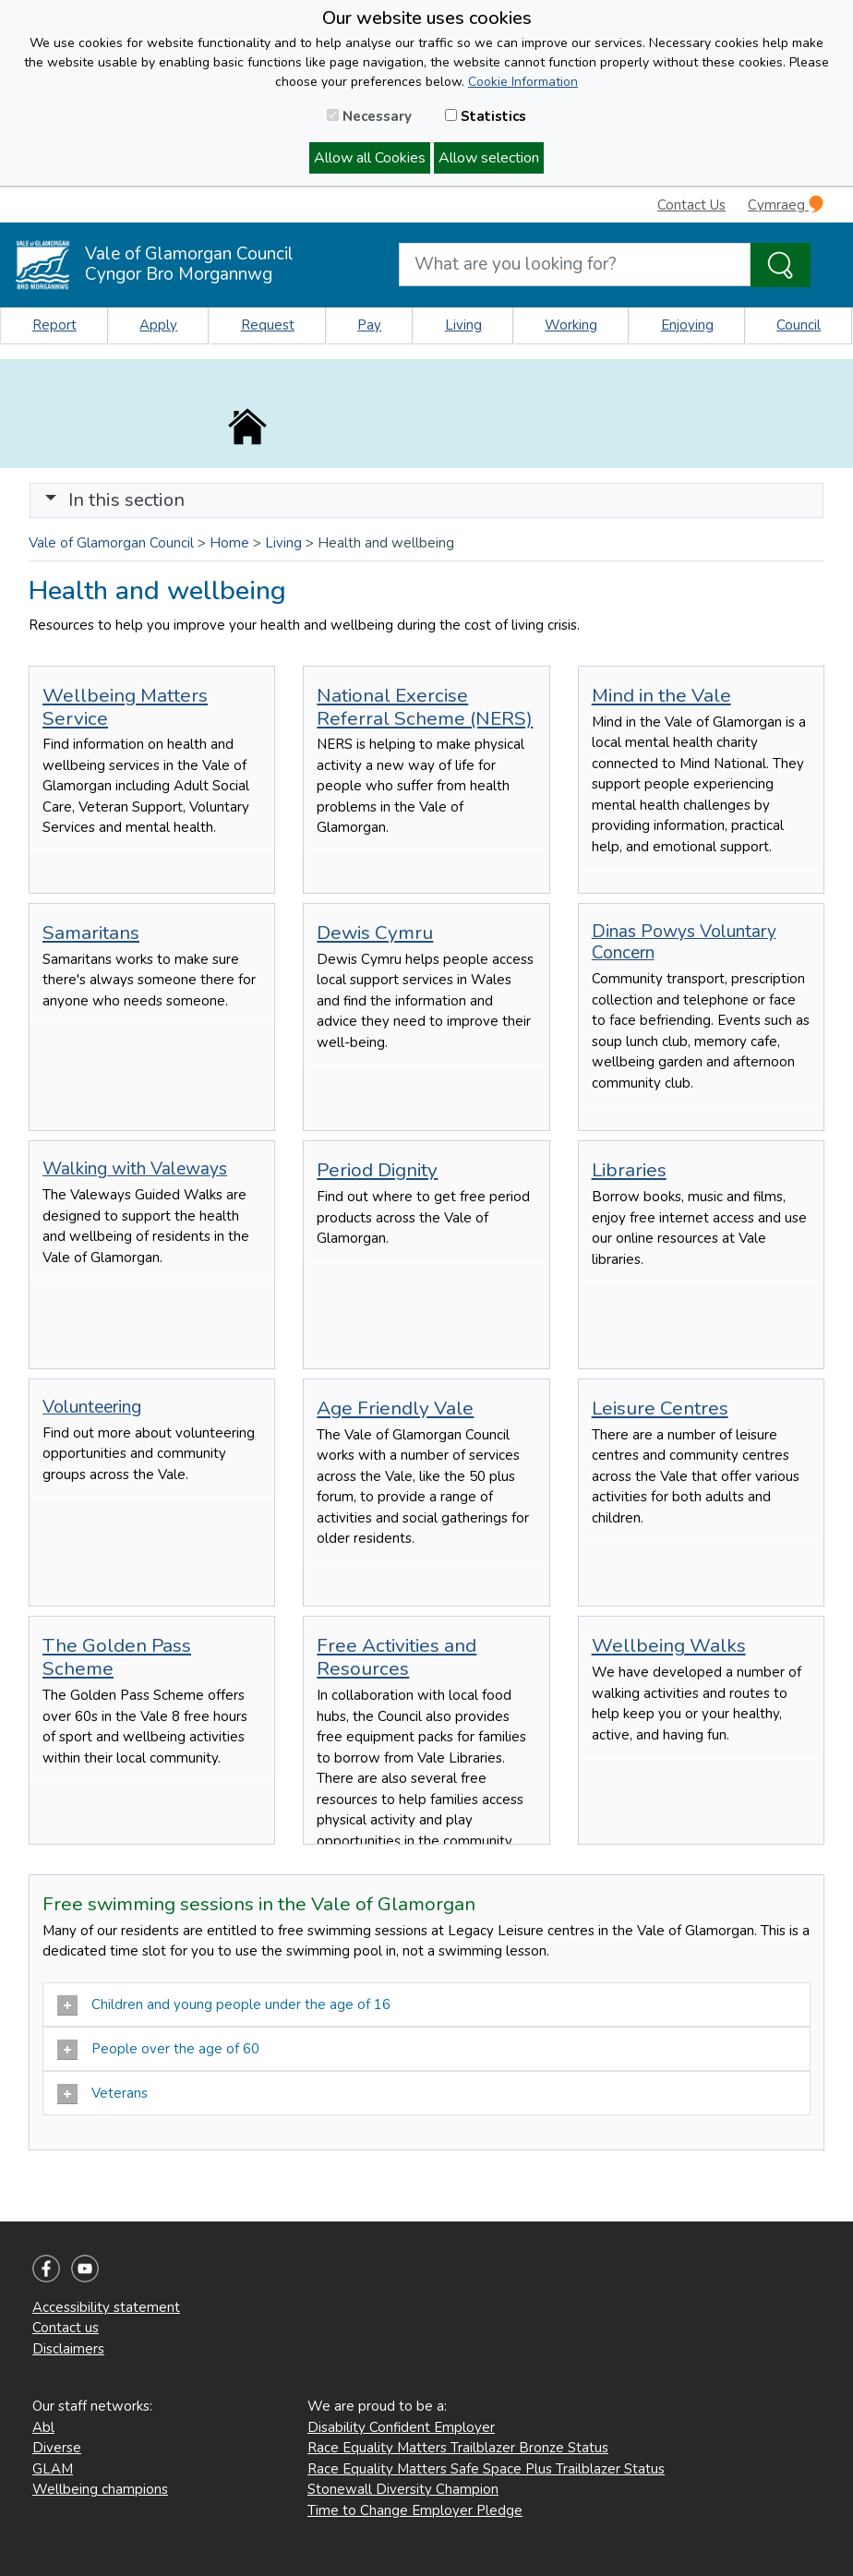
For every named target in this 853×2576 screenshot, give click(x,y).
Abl (43, 2427)
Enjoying (687, 325)
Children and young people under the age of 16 (223, 2005)
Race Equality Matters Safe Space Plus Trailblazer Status (486, 2469)
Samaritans (90, 932)
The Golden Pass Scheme (116, 1656)
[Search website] (575, 264)
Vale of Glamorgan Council (111, 543)
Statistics (485, 116)
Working (571, 325)
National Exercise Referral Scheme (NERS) (425, 706)
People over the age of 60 (158, 2050)
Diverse (56, 2447)
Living (463, 325)
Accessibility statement (106, 2307)
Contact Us (691, 205)
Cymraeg (785, 204)
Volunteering (91, 1407)
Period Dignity (377, 1170)
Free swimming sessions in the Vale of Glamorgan (258, 1904)
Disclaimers (68, 2349)
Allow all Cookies (370, 158)
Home (229, 543)
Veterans (102, 2094)
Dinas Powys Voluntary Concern (684, 942)
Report (54, 325)
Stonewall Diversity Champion (403, 2489)
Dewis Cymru (375, 932)
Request (267, 325)
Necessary (369, 116)
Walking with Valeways (134, 1169)
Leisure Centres (660, 1408)
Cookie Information (523, 81)
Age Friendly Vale (395, 1408)
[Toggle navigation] (426, 500)
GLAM (52, 2469)
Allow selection (489, 158)
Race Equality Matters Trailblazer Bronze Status (457, 2447)
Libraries (629, 1170)
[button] (51, 500)
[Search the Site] (781, 265)
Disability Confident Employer (401, 2427)
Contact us (65, 2327)
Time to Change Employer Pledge (415, 2510)
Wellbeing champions (100, 2489)
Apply (158, 325)
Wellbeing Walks (669, 1645)
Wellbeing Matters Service (125, 706)
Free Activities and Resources (396, 1656)
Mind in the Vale (661, 695)
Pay (369, 325)
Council (798, 325)
